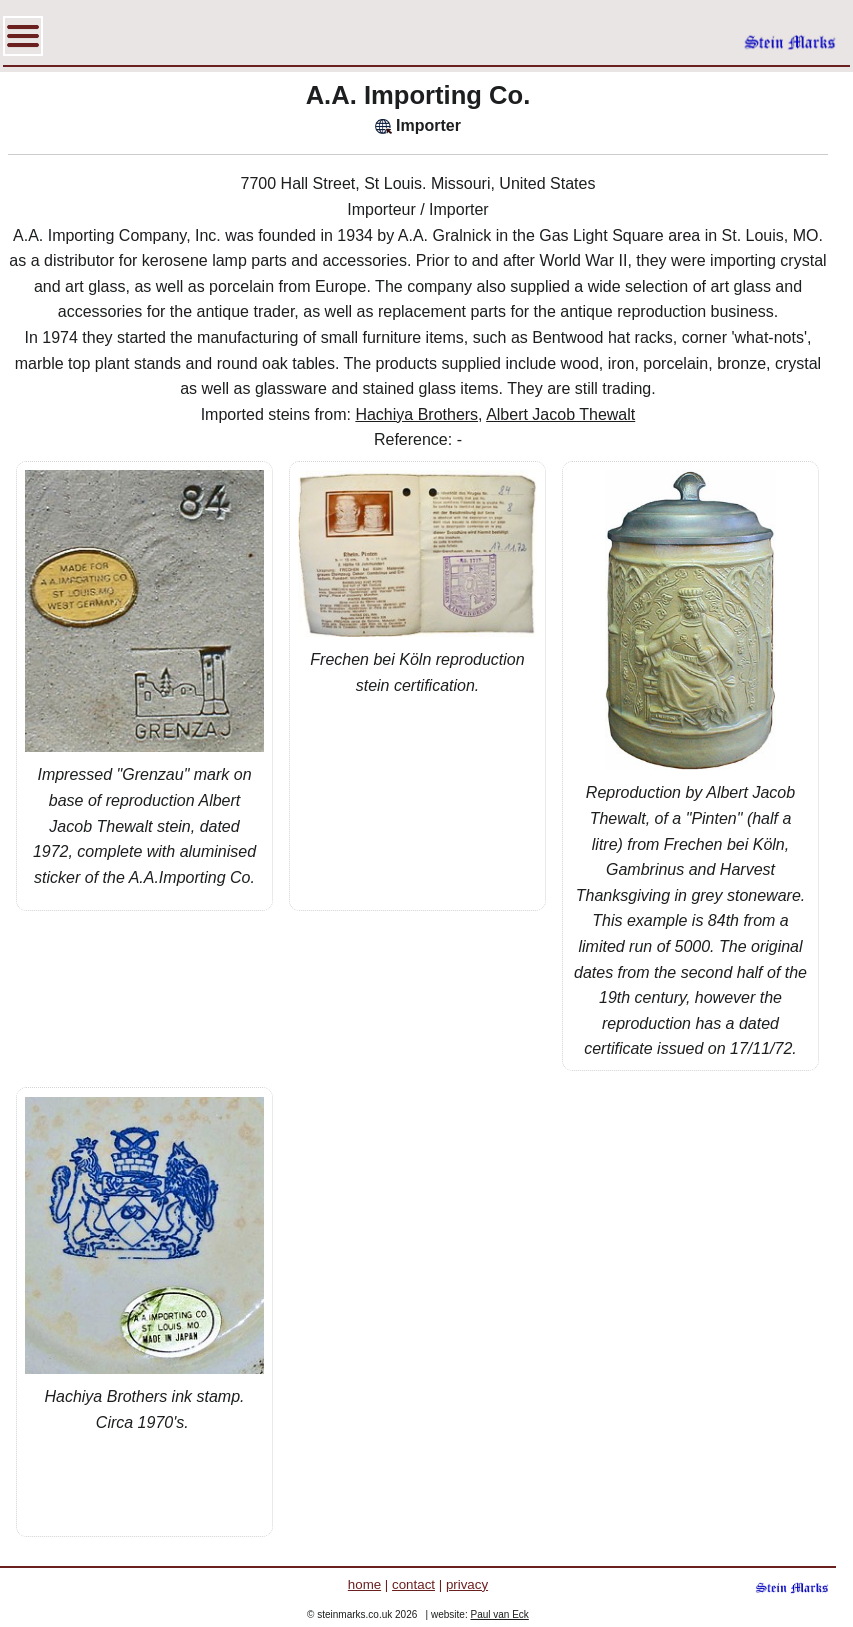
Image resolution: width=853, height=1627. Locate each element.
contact (413, 1584)
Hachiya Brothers (416, 414)
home (364, 1584)
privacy (467, 1584)
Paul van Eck (499, 1614)
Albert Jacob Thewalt (560, 414)
